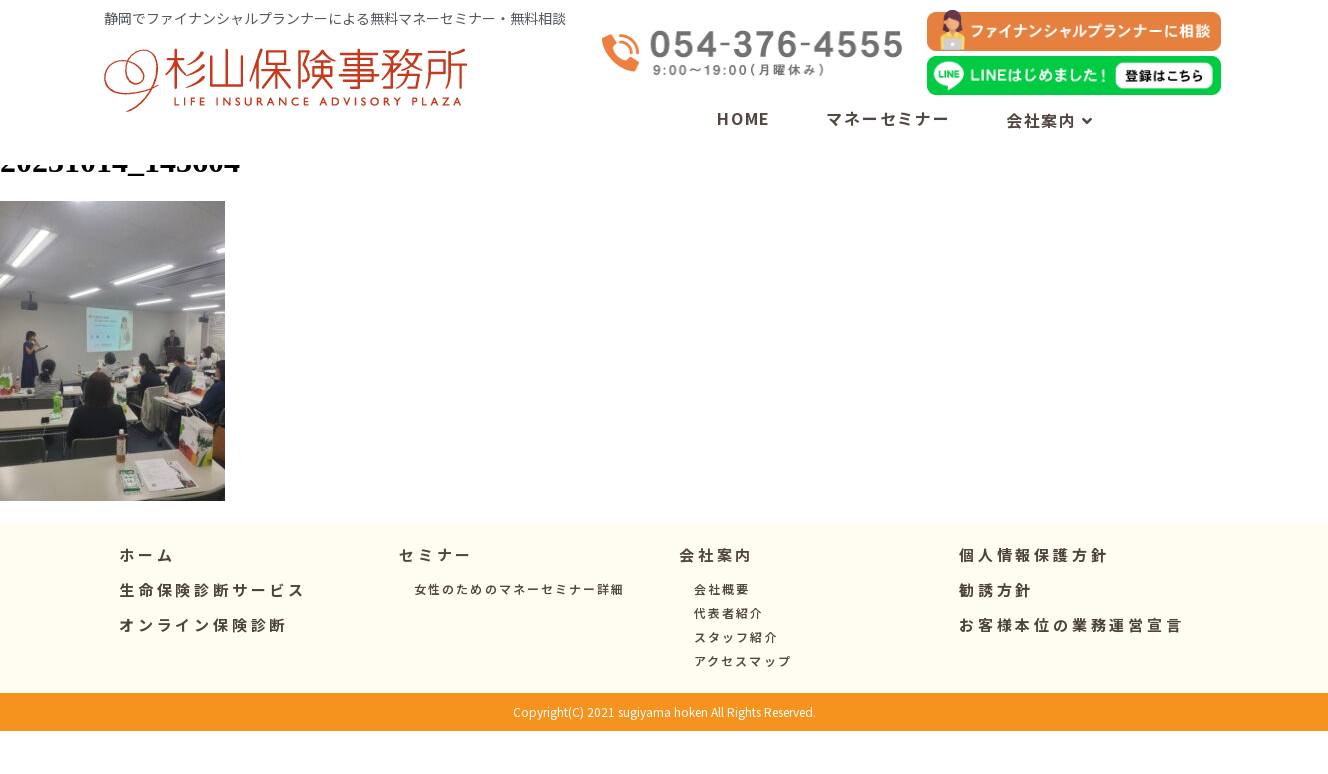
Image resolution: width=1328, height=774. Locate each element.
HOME (744, 118)
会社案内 (1050, 120)
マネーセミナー (888, 118)
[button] (436, 597)
